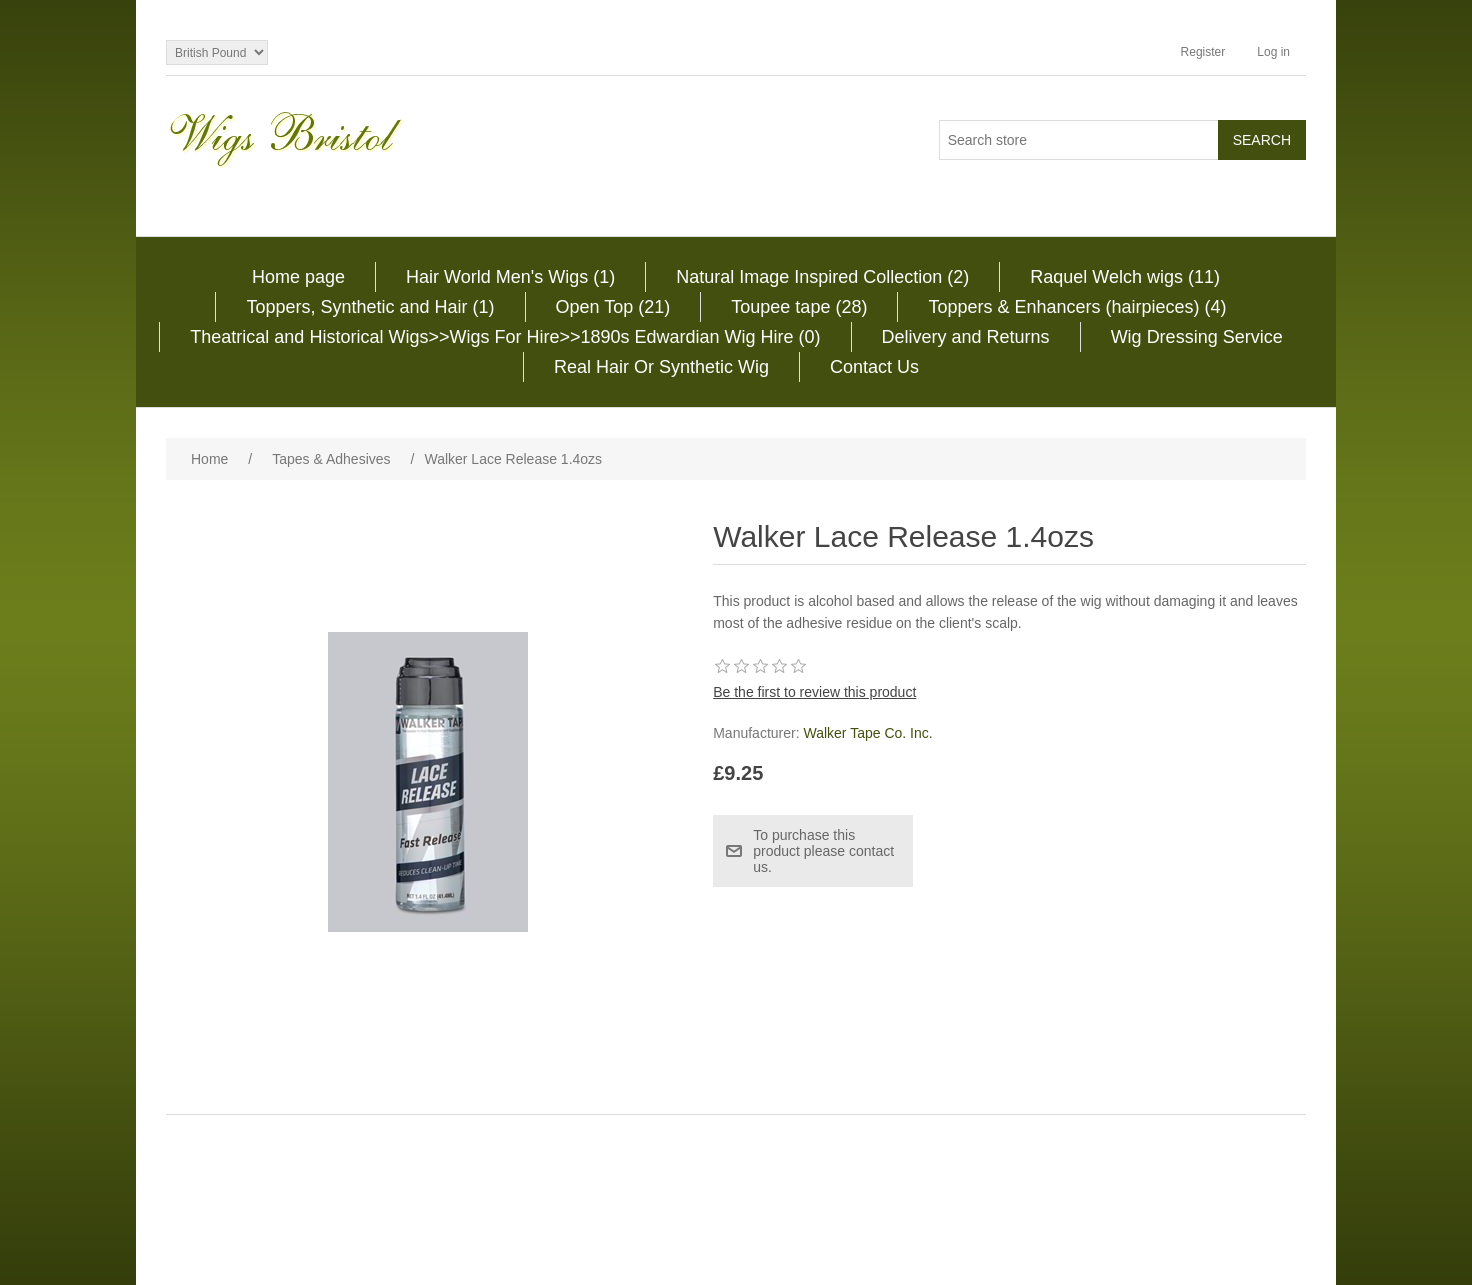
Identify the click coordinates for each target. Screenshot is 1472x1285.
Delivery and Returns (966, 337)
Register (1203, 52)
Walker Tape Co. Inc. (867, 733)
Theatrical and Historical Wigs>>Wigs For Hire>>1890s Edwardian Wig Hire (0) (505, 337)
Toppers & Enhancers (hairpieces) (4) (1077, 307)
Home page (298, 277)
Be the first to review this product (814, 692)
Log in (1273, 52)
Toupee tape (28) (799, 307)
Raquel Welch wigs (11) (1125, 277)
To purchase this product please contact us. (823, 851)
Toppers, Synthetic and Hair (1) (370, 307)
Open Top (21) (613, 307)
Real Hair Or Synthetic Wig (661, 367)
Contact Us (874, 367)
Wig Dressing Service (1197, 337)
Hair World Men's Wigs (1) (510, 277)
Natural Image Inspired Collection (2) (822, 277)
